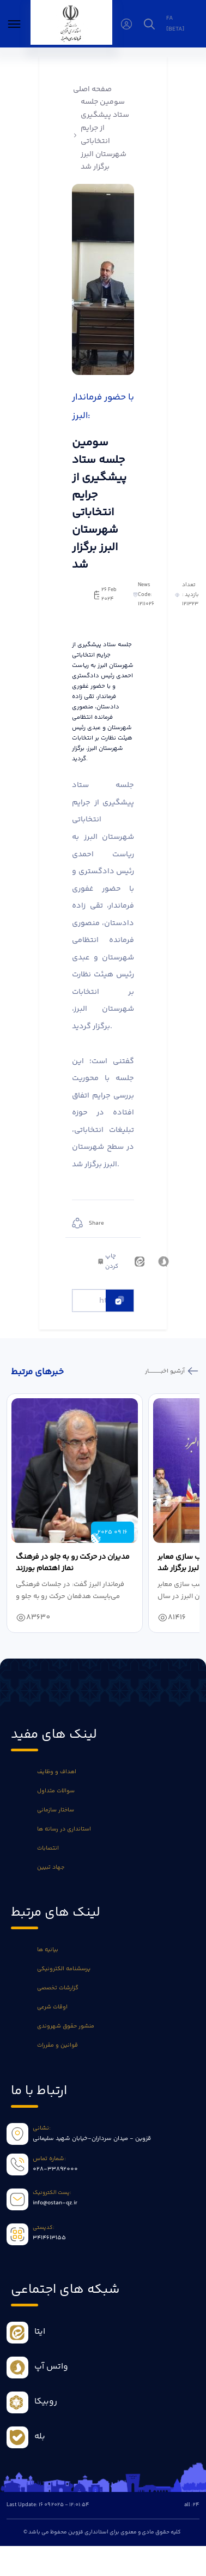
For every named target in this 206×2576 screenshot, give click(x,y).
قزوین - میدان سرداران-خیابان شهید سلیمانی (92, 2138)
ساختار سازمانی (55, 1810)
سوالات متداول (56, 1791)
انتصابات (48, 1848)
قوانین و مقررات (57, 2045)
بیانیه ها (47, 1949)
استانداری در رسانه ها (64, 1829)
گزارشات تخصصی (57, 1988)
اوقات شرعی (52, 2007)
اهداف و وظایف (56, 1771)
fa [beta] (175, 23)
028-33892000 (55, 2169)
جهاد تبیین (50, 1867)
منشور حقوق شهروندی (65, 2026)
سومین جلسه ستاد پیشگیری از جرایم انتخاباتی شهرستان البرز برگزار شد (105, 134)
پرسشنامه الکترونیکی (63, 1968)
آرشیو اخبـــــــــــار (165, 1371)
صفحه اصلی (92, 90)
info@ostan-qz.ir (55, 2203)
